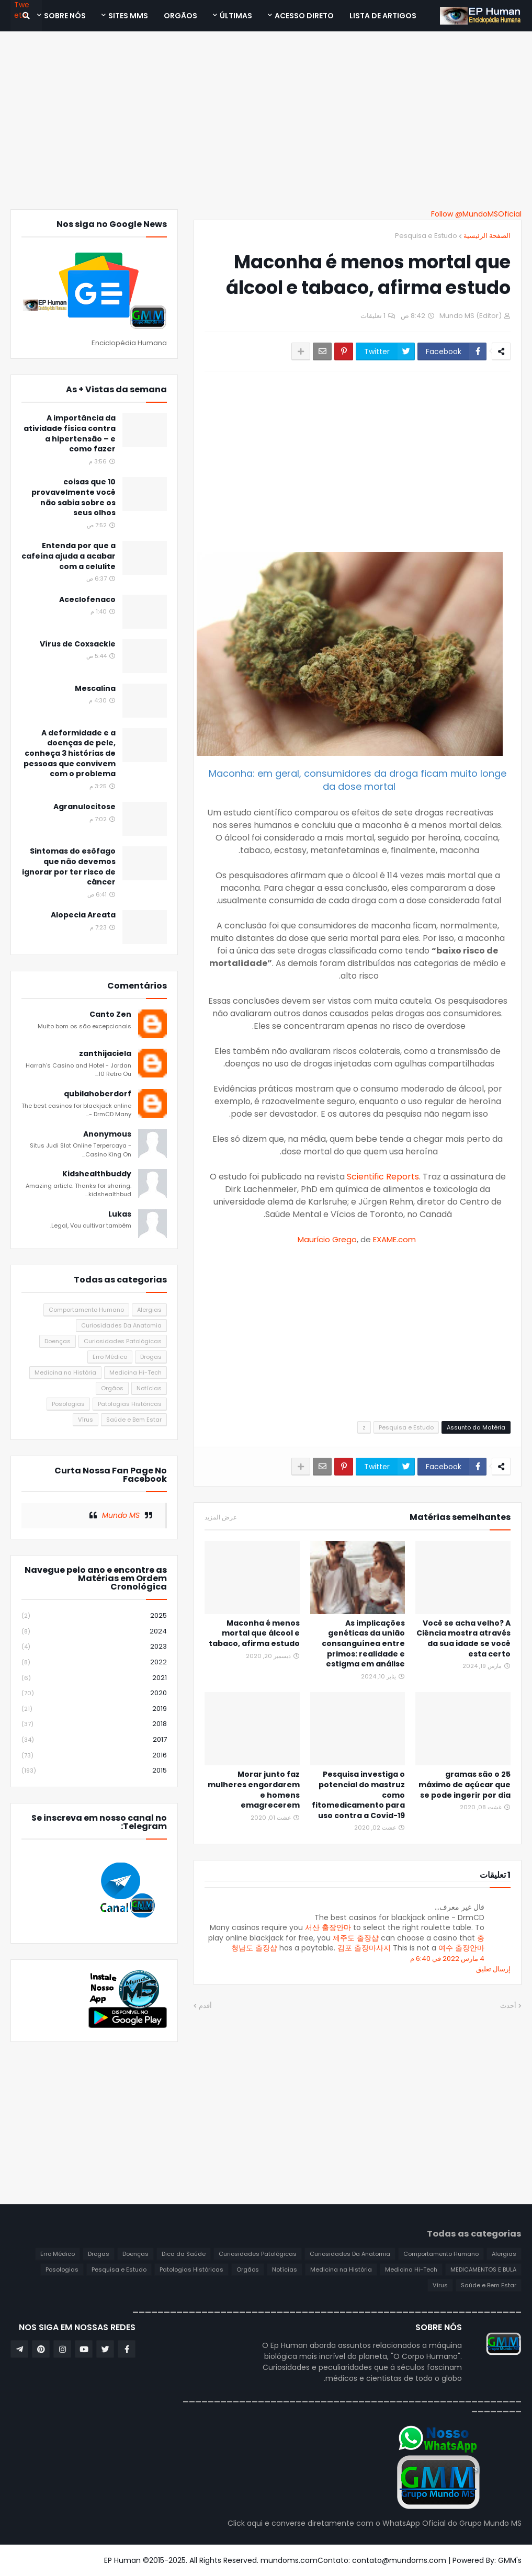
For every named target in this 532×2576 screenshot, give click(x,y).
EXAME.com (394, 1239)
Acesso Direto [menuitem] (304, 15)
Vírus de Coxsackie (78, 644)
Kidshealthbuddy (96, 1174)
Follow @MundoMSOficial (476, 214)
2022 (94, 1662)
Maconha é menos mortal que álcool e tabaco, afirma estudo (254, 1633)
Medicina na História (65, 1372)
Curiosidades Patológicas (123, 1341)
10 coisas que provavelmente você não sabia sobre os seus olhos (73, 497)
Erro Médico (110, 1357)
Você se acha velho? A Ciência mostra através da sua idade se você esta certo (463, 1638)
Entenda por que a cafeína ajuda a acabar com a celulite (68, 556)
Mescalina (95, 689)
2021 (94, 1678)
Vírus (85, 1419)
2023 (94, 1646)
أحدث (508, 2006)
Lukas (119, 1214)
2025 (94, 1615)
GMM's (510, 2560)
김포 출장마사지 (364, 1948)
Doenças (57, 1341)
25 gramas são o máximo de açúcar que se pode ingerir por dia (464, 1784)
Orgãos (112, 1388)
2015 (94, 1770)
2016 (94, 1755)
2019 (94, 1709)
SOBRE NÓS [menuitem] (65, 15)
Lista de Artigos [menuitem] (382, 15)
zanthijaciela (105, 1054)
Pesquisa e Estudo (426, 236)
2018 (94, 1724)
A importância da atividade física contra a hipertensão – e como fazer (70, 433)
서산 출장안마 (328, 1927)
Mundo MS (121, 1515)
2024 (94, 1631)
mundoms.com (289, 2560)
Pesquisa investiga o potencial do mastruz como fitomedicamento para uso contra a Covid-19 (358, 1794)
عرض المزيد (221, 1517)
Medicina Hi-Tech (135, 1372)
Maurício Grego (327, 1239)
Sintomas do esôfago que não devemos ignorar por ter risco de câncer (69, 866)
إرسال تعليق (493, 1969)
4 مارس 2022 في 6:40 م (447, 1959)
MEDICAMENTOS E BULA (483, 2269)
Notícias (149, 1388)
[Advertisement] (266, 120)
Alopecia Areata (83, 915)
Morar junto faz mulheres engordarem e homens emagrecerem (254, 1789)
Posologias (68, 1404)
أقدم (205, 2006)
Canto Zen (110, 1014)
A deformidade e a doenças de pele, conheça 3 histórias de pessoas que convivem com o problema (70, 753)
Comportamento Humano (86, 1310)
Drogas (151, 1357)
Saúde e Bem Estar (134, 1419)
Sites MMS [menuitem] (128, 15)
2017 (94, 1739)
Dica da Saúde (184, 2254)
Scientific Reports (383, 1177)
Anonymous (107, 1134)
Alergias (149, 1310)
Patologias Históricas (130, 1404)
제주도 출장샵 (356, 1938)
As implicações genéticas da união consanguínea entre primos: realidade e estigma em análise (363, 1643)
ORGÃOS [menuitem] (180, 15)
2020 (94, 1693)
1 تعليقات (373, 316)
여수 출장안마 (461, 1948)
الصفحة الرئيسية (487, 236)
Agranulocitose (84, 807)
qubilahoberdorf (97, 1094)
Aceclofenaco (87, 600)
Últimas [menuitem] (236, 15)
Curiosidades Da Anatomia (121, 1325)
